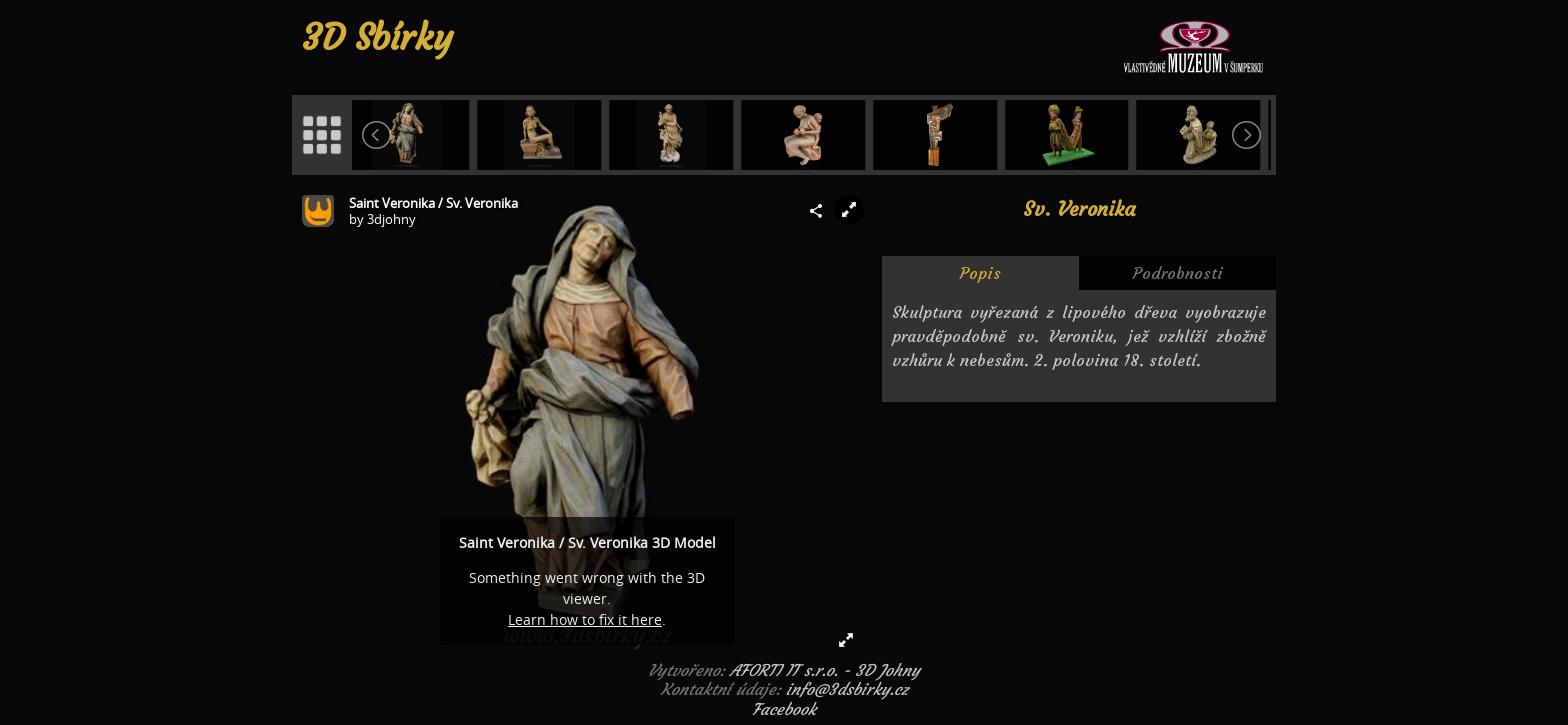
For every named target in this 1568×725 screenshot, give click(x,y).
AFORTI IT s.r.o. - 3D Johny (825, 670)
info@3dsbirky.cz (847, 689)
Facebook (784, 709)
